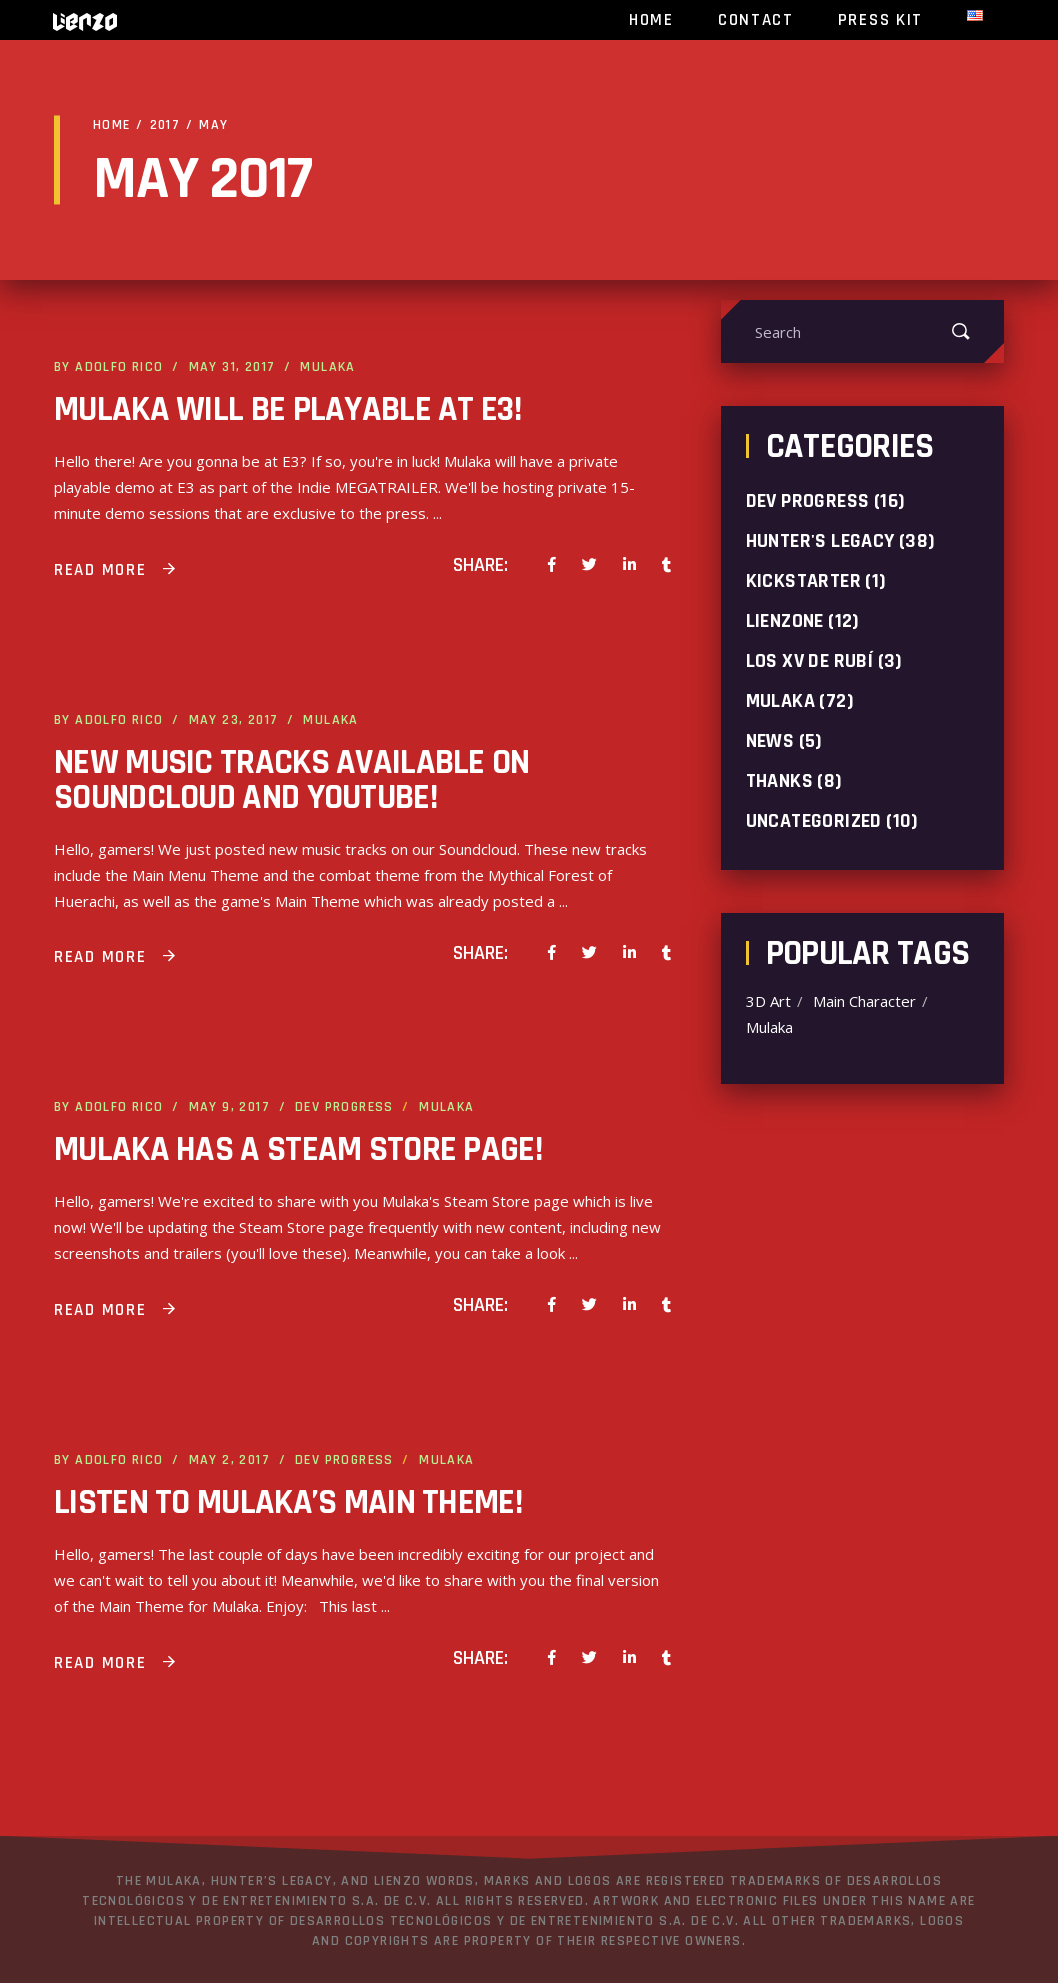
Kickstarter (803, 581)
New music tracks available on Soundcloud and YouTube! (292, 780)
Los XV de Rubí (810, 661)
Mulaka (327, 367)
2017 (165, 125)
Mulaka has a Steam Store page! (298, 1149)
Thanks (779, 781)
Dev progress (344, 1107)
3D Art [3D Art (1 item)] (768, 1001)
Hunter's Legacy (820, 541)
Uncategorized (814, 821)
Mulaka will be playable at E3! (287, 409)
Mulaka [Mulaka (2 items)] (769, 1027)
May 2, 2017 (229, 1460)
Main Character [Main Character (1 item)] (864, 1001)
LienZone (785, 621)
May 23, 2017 (234, 720)
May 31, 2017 (232, 367)
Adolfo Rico (119, 367)
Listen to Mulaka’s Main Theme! (288, 1502)
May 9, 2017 (229, 1107)
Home (112, 125)
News (770, 741)
